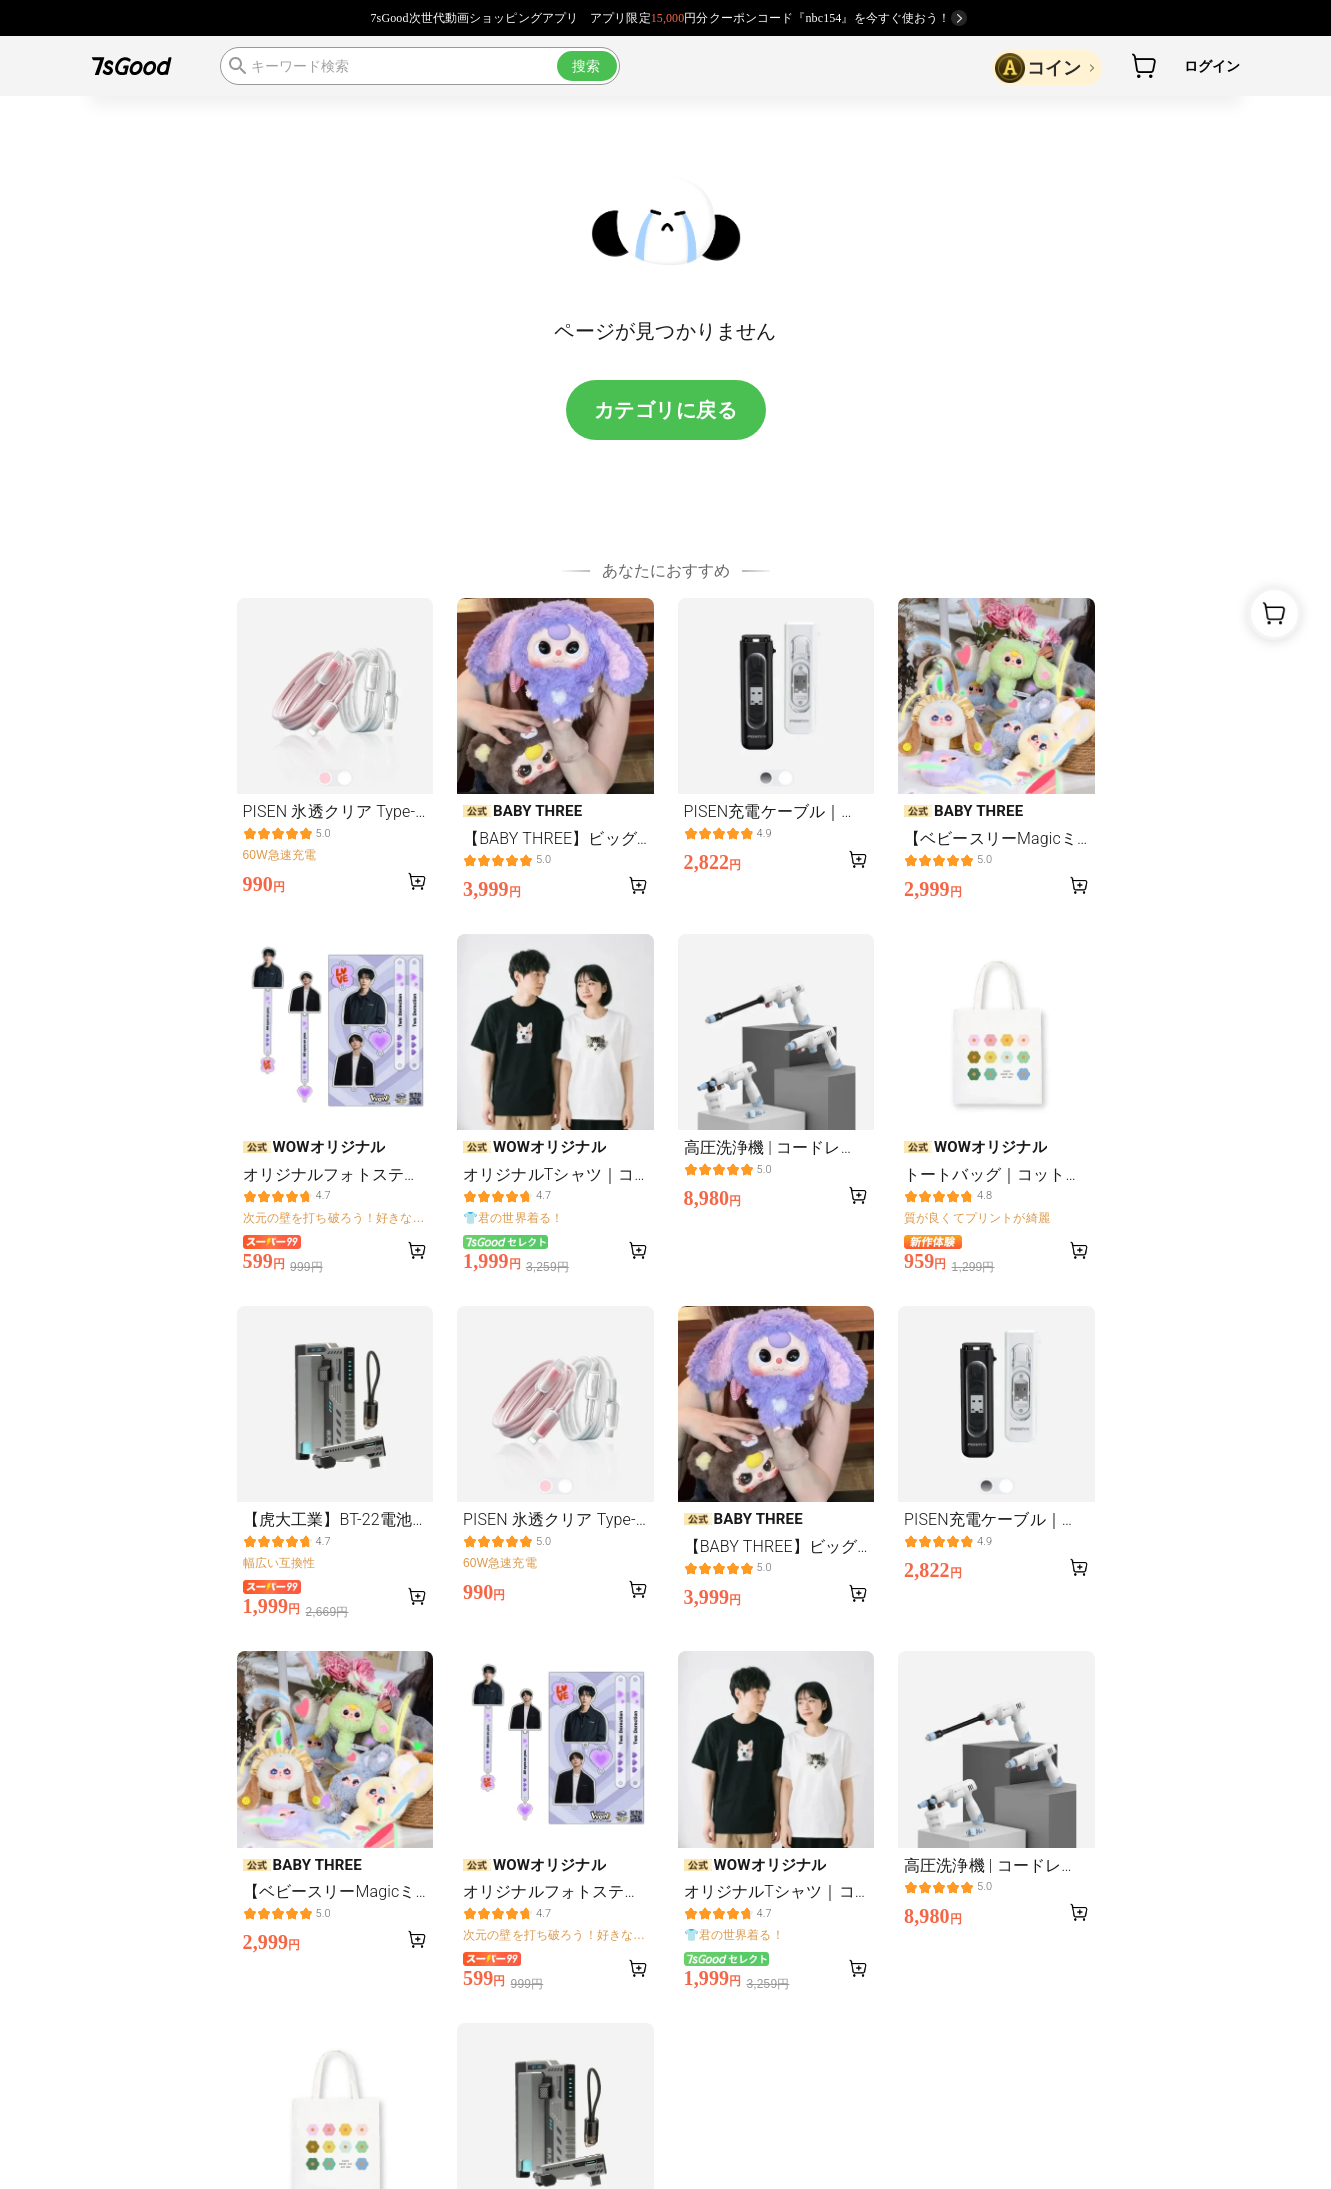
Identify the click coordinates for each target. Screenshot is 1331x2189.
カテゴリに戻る (666, 410)
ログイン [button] (1212, 66)
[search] (420, 66)
